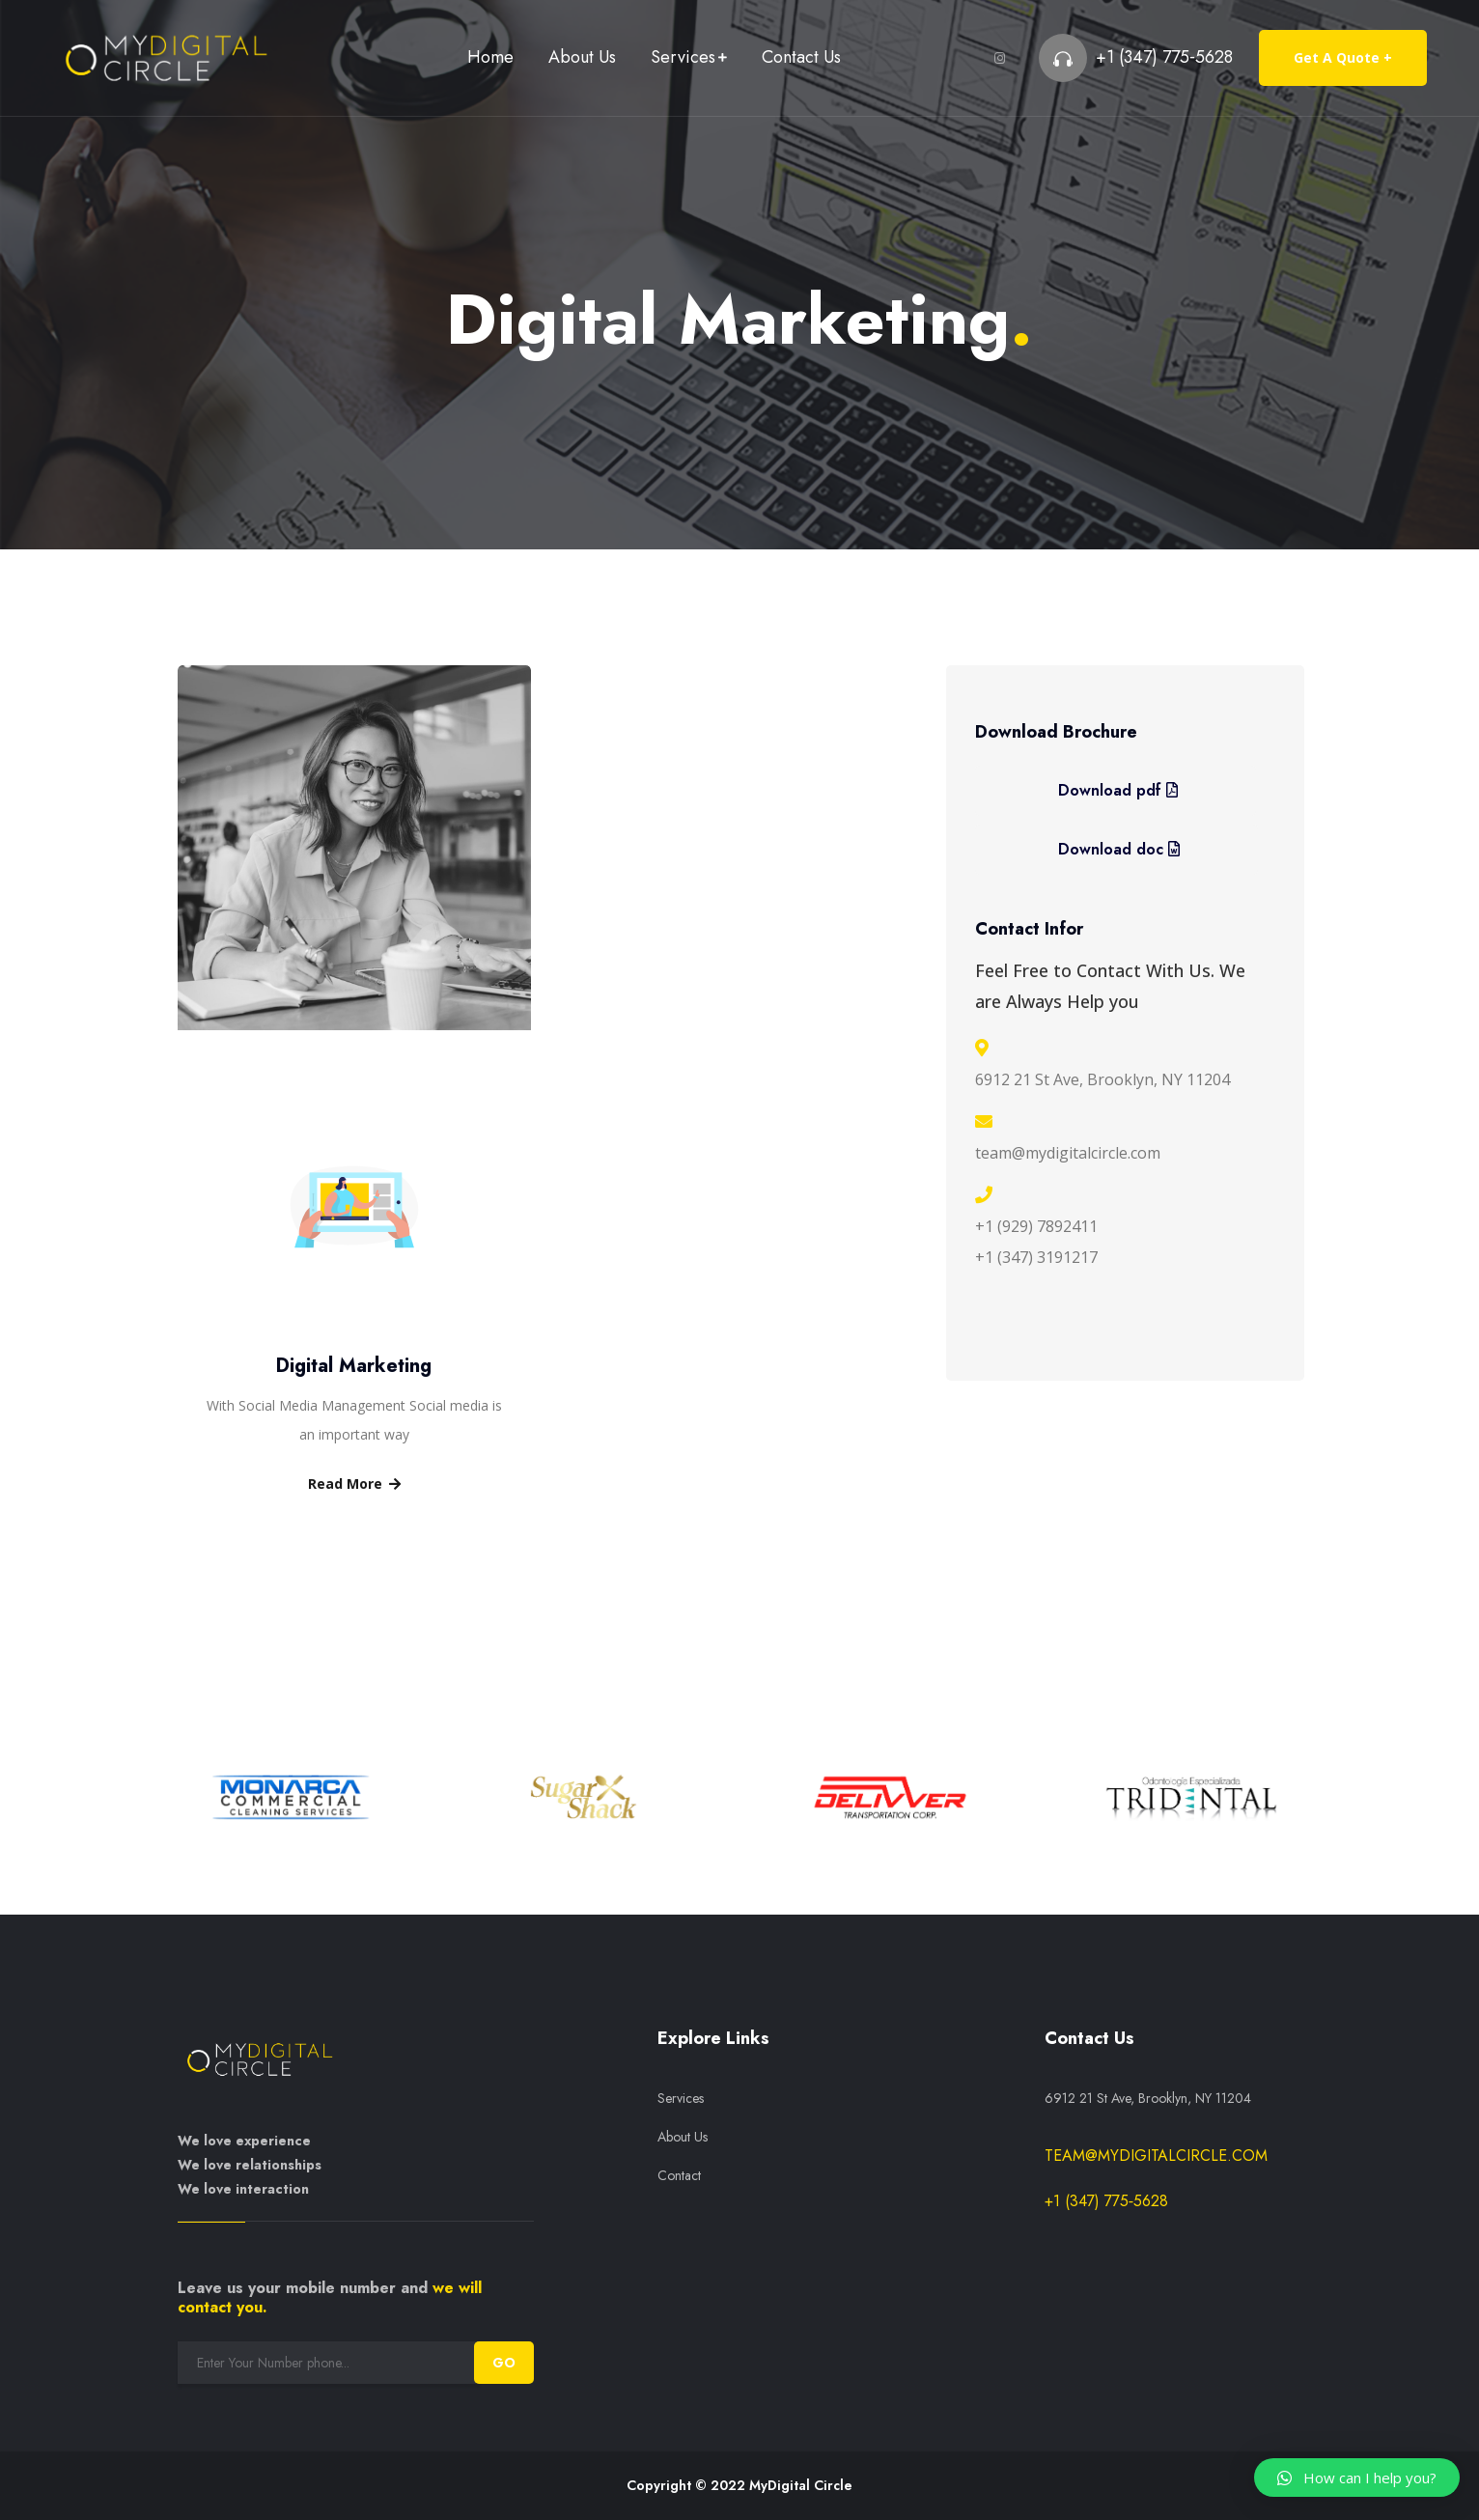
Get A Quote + (1343, 57)
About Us (582, 57)
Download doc (1119, 849)
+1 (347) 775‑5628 (1164, 57)
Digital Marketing (354, 1366)
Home (490, 57)
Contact (679, 2175)
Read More (354, 1483)
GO (504, 2362)
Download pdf (1118, 790)
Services (683, 57)
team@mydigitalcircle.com (1156, 2155)
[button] (1357, 2477)
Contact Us (801, 57)
